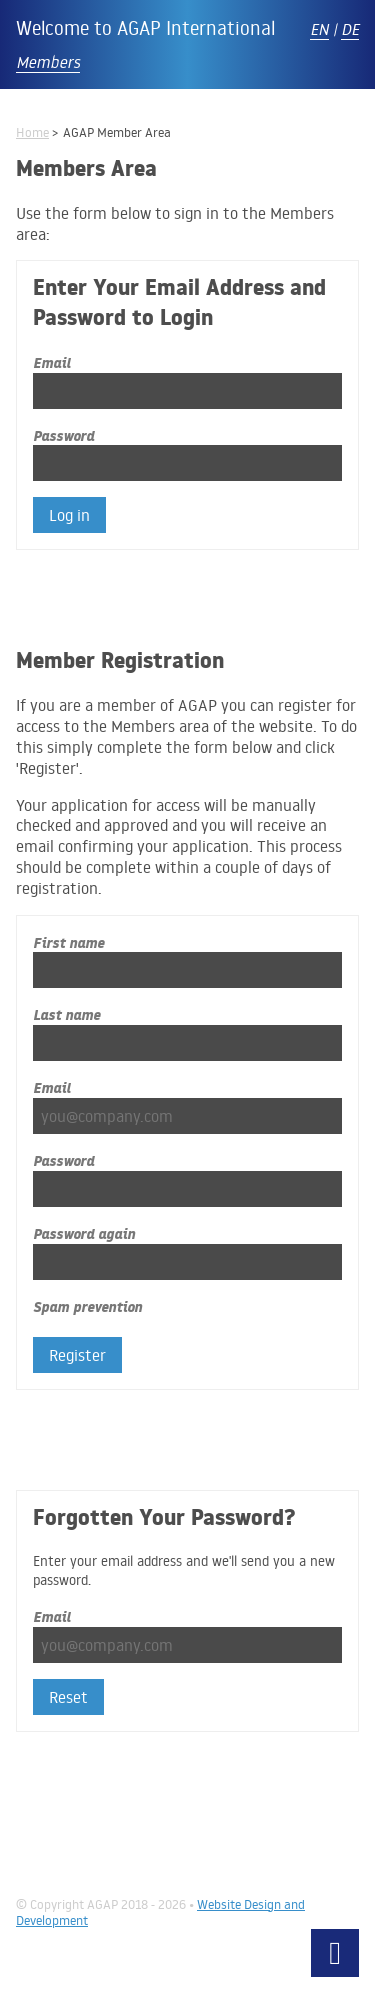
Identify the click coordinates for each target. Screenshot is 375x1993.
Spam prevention (87, 1306)
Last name (66, 1014)
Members (48, 62)
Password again (84, 1233)
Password (63, 435)
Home (32, 132)
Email (52, 362)
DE (350, 29)
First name (68, 942)
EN (319, 29)
